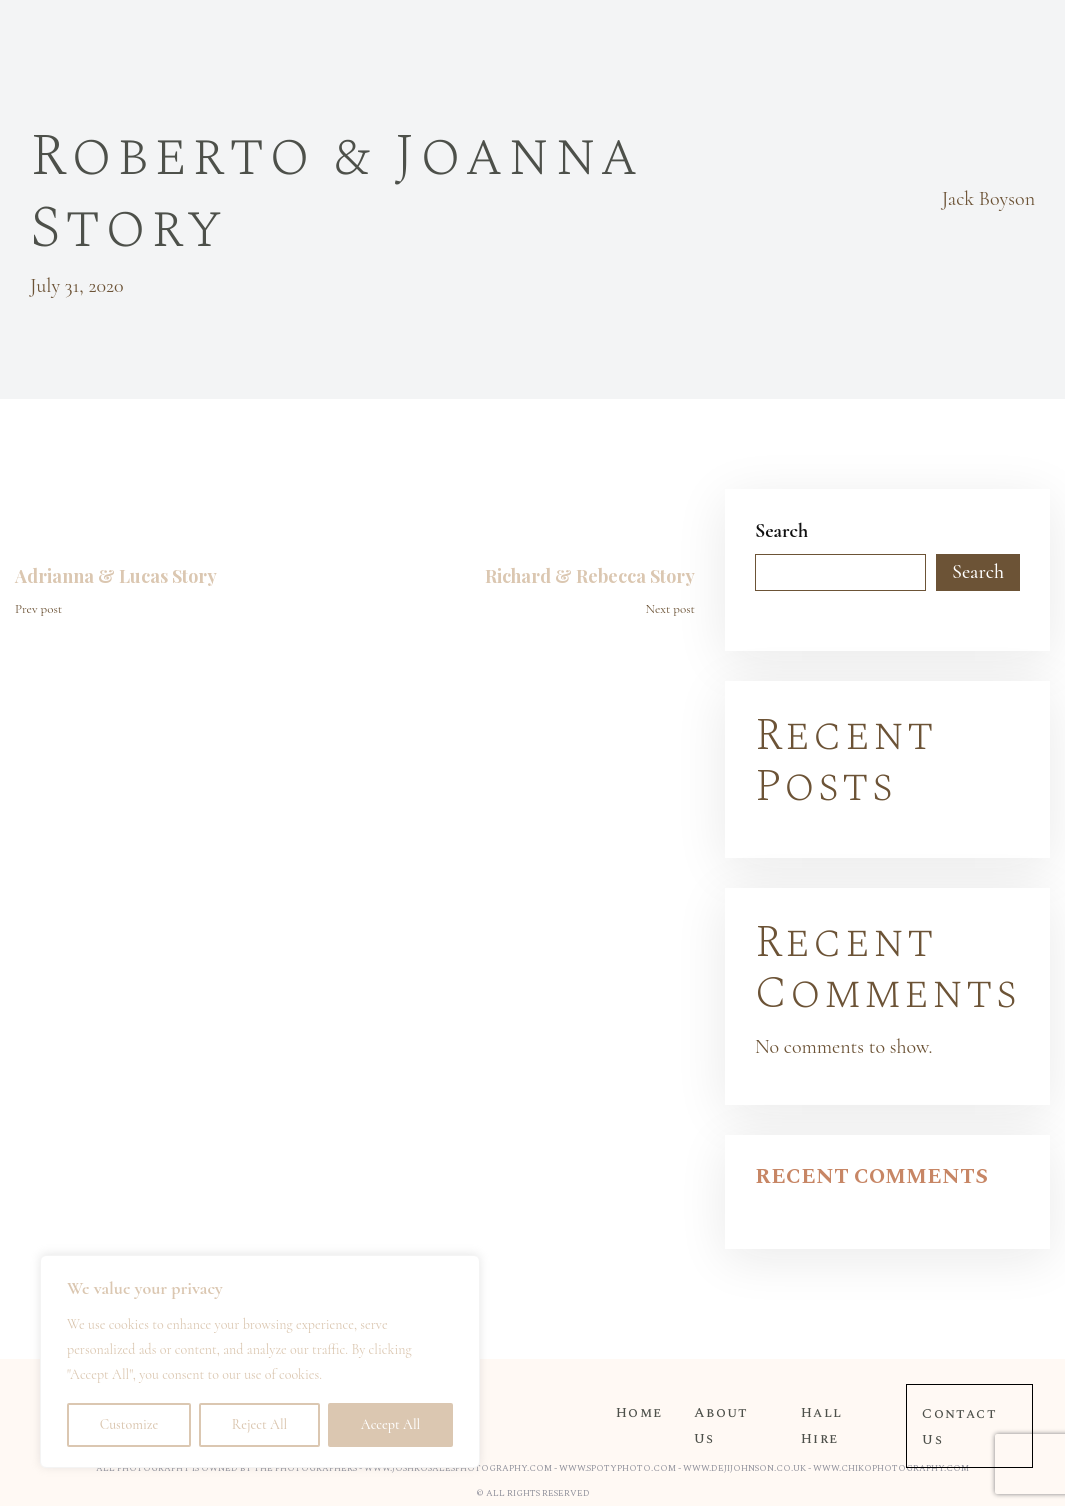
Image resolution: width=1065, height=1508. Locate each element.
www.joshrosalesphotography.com (458, 1468)
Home (639, 1412)
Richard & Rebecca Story (590, 576)
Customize (129, 1424)
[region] (260, 1361)
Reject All (259, 1424)
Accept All (390, 1424)
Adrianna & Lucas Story (116, 576)
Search (781, 531)
